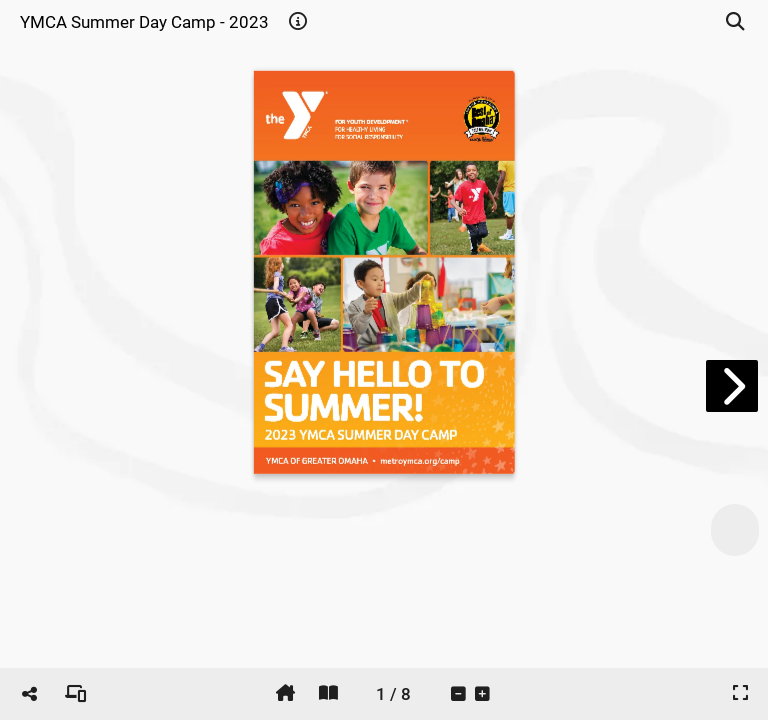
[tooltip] (298, 22)
